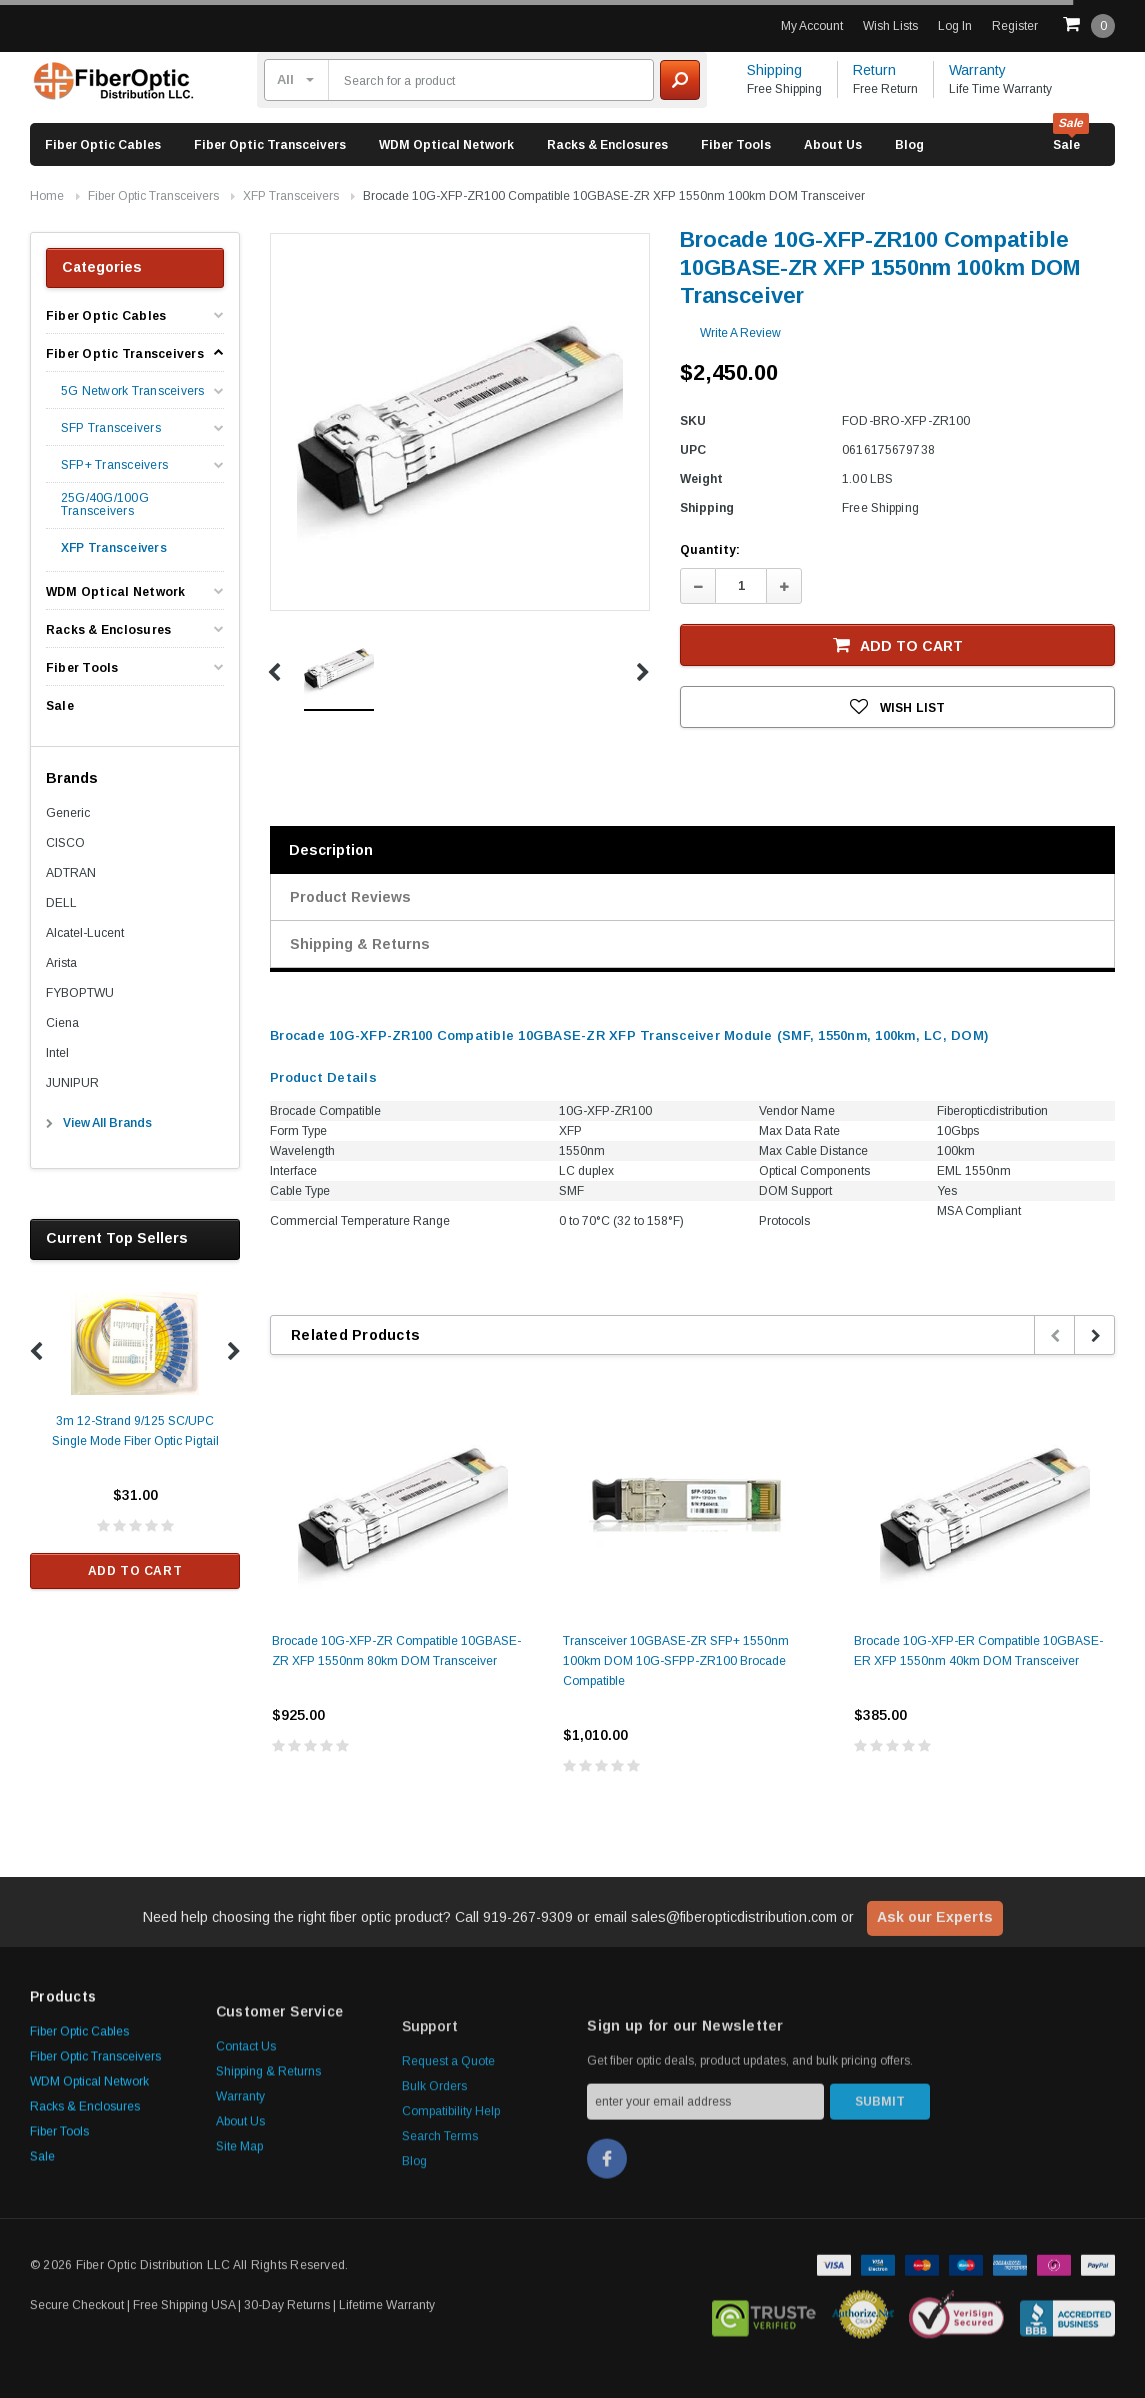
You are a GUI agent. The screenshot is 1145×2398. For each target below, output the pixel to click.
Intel (57, 1053)
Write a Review (740, 333)
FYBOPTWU (80, 993)
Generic (68, 813)
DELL (61, 903)
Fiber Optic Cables (103, 145)
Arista (61, 963)
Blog (909, 145)
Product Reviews (350, 897)
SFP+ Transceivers (114, 465)
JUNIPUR (72, 1083)
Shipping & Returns (360, 944)
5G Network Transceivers (133, 391)
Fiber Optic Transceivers (270, 145)
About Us (833, 145)
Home (47, 196)
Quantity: (710, 550)
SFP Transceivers (111, 428)
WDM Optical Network (446, 145)
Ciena (62, 1023)
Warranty (977, 70)
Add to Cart (135, 1571)
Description (331, 850)
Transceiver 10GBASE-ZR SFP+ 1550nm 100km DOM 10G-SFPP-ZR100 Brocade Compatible (676, 1661)
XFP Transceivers (291, 196)
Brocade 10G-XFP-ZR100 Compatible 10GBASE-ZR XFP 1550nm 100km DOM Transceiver (614, 196)
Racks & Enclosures (607, 145)
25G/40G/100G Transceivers (105, 505)
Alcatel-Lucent (85, 933)
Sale (1066, 145)
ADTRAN (71, 873)
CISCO (65, 843)
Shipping (774, 70)
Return (874, 70)
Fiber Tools (736, 145)
